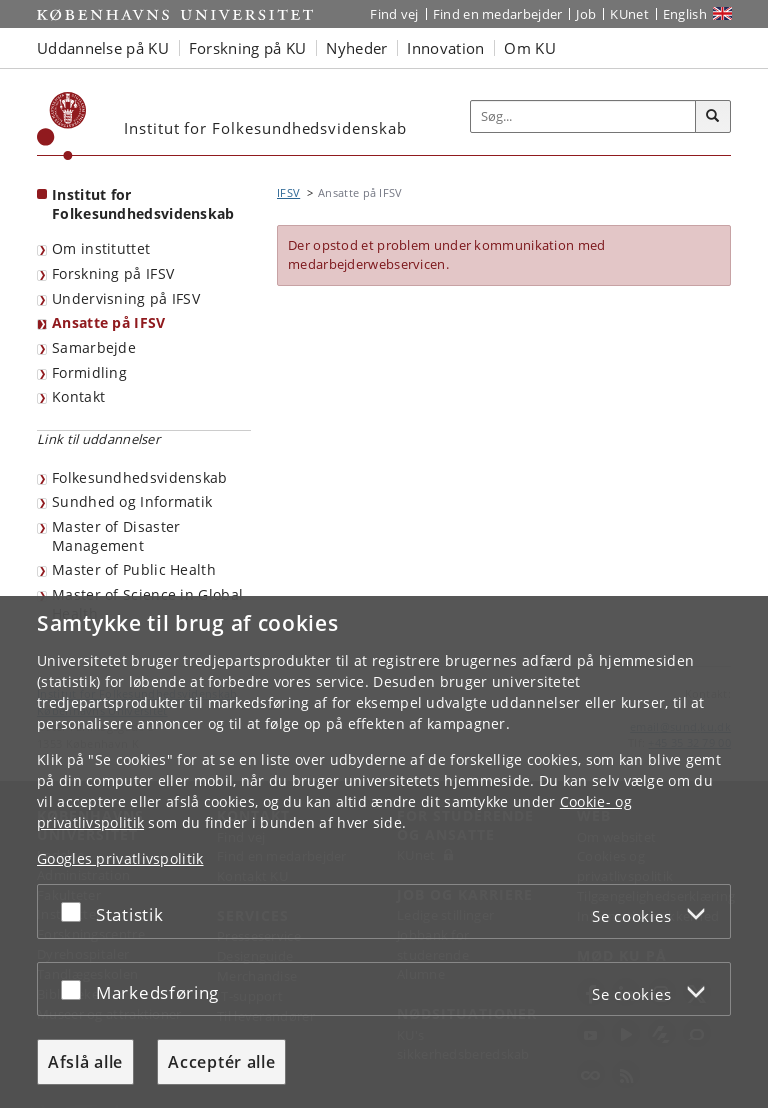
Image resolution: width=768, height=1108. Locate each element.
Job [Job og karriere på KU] (586, 14)
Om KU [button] (530, 48)
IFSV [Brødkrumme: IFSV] (288, 192)
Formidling (89, 372)
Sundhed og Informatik (132, 501)
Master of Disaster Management (116, 536)
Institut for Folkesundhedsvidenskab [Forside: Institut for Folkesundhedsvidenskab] (143, 204)
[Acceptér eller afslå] (76, 911)
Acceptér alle (221, 1062)
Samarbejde (94, 347)
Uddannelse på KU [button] (103, 48)
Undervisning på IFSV (126, 298)
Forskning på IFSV (113, 273)
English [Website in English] (685, 14)
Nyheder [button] (356, 48)
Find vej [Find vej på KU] (394, 14)
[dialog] (384, 852)
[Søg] (713, 117)
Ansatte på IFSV (109, 322)
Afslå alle (85, 1062)
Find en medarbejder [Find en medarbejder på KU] (498, 14)
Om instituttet (101, 248)
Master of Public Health (134, 569)
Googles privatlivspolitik (120, 858)
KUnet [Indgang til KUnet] (629, 14)
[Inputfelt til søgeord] (583, 117)
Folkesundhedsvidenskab (140, 477)
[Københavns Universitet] (62, 126)
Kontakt (78, 396)
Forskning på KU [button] (248, 48)
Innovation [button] (445, 48)
